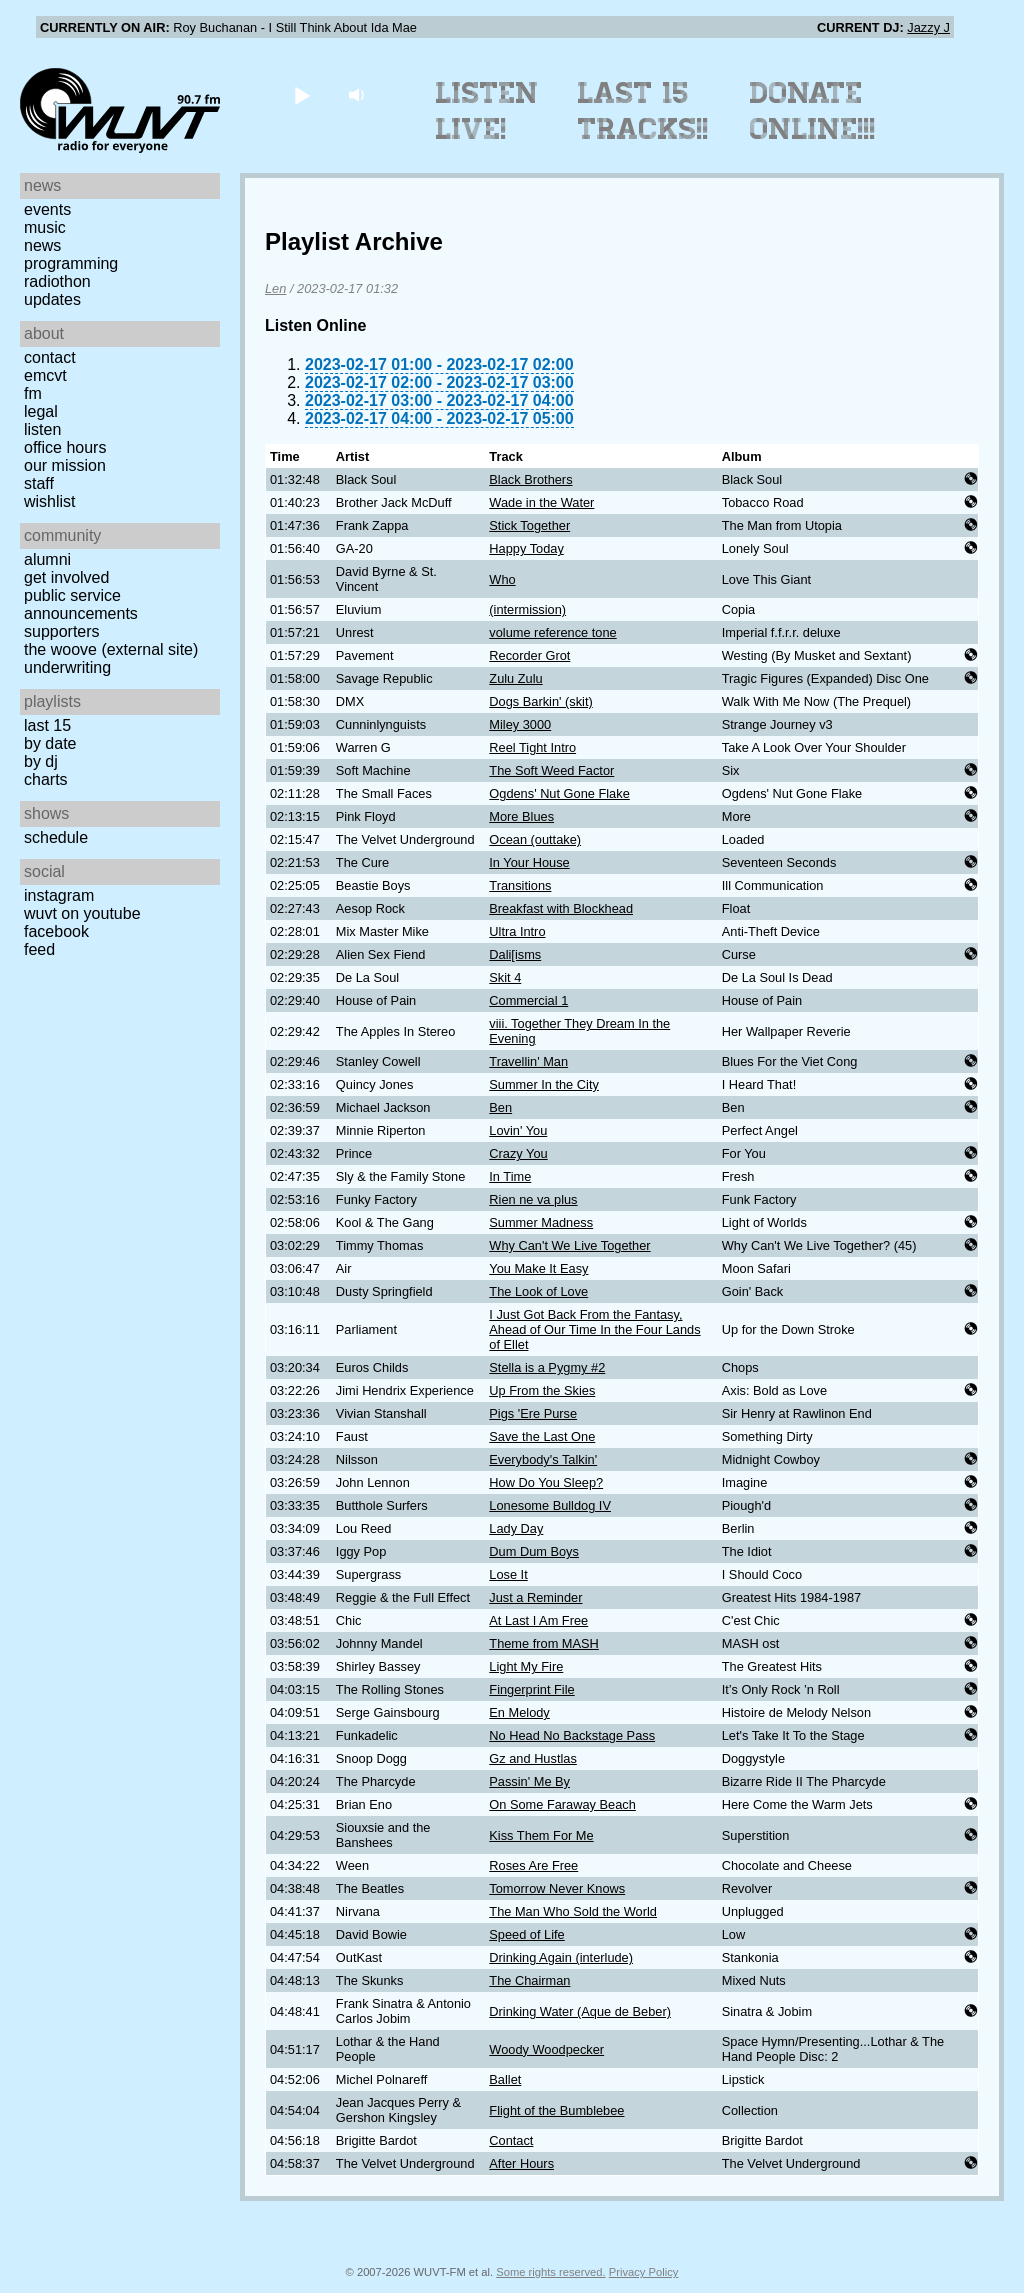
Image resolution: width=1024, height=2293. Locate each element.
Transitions (520, 885)
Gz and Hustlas (533, 1758)
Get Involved (66, 577)
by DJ (41, 761)
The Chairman (529, 1980)
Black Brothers (530, 479)
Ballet (505, 2079)
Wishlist (50, 501)
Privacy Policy (644, 2272)
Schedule (56, 837)
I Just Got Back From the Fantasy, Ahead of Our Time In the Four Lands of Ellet (594, 1329)
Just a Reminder (535, 1597)
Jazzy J (928, 27)
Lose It (508, 1574)
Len (275, 288)
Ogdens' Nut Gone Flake (559, 793)
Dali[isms (515, 954)
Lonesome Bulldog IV (550, 1505)
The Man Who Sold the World (573, 1911)
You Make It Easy (538, 1268)
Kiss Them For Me (541, 1835)
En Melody (519, 1712)
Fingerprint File (531, 1689)
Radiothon (57, 281)
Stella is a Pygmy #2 (547, 1367)
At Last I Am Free (538, 1620)
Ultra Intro (517, 931)
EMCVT (45, 375)
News (42, 245)
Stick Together (529, 525)
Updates (52, 299)
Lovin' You (518, 1130)
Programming (71, 263)
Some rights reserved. (550, 2272)
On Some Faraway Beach (562, 1804)
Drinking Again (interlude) (561, 1957)
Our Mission (65, 465)
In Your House (529, 862)
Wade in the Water (541, 502)
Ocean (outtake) (535, 839)
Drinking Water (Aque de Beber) (580, 2011)
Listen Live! (487, 111)
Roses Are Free (533, 1865)
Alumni (47, 559)
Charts (46, 779)
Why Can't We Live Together (569, 1245)
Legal (41, 411)
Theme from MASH (544, 1643)
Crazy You (518, 1153)
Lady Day (516, 1528)
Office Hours (65, 447)
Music (45, 227)
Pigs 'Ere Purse (533, 1413)
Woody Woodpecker (546, 2049)
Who (502, 579)
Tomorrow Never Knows (557, 1888)
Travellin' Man (528, 1061)
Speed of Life (526, 1934)
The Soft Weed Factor (551, 770)
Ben (500, 1107)
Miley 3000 (520, 724)
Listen (42, 429)
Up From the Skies (542, 1390)
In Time (510, 1176)
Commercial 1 (528, 1000)
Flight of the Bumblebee (556, 2110)
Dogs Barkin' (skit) (540, 701)
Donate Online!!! (813, 111)
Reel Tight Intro (532, 747)
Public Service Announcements (81, 604)
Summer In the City (544, 1084)
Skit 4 (505, 977)
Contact (50, 357)
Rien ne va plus (533, 1199)
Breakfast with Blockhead (561, 908)
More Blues (521, 816)
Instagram (59, 895)
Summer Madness (541, 1222)
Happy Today (526, 548)
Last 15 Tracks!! (643, 111)
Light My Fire (526, 1666)
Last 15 (47, 725)
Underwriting (67, 667)
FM (33, 393)
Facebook (56, 931)
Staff (39, 483)
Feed (39, 949)
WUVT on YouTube (82, 913)
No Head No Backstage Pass (572, 1735)
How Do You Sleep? (546, 1482)
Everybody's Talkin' (543, 1459)
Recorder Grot (529, 655)
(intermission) (527, 609)
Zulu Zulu (515, 678)
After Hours (521, 2163)
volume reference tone (552, 632)
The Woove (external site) (111, 649)
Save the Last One (542, 1436)
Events (47, 209)
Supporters (62, 631)
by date (50, 743)
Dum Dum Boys (534, 1551)
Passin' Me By (529, 1781)
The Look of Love (538, 1291)
